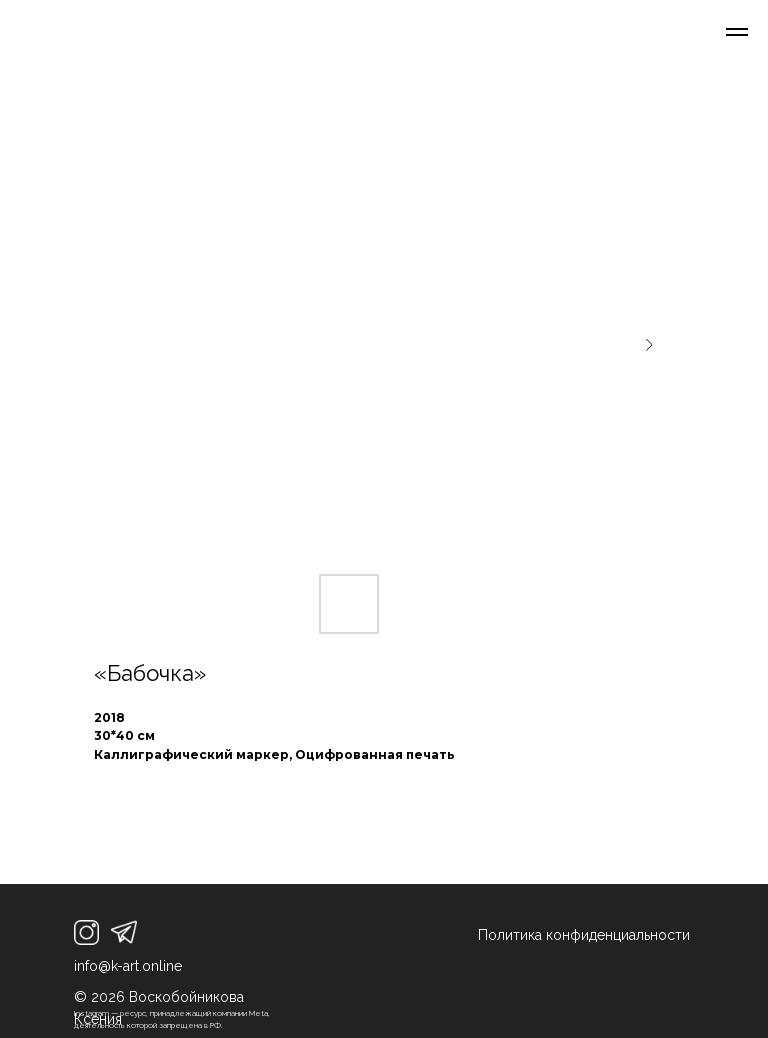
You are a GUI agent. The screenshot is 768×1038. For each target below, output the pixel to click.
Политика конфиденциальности (584, 935)
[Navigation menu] (737, 32)
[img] (86, 932)
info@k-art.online (128, 966)
